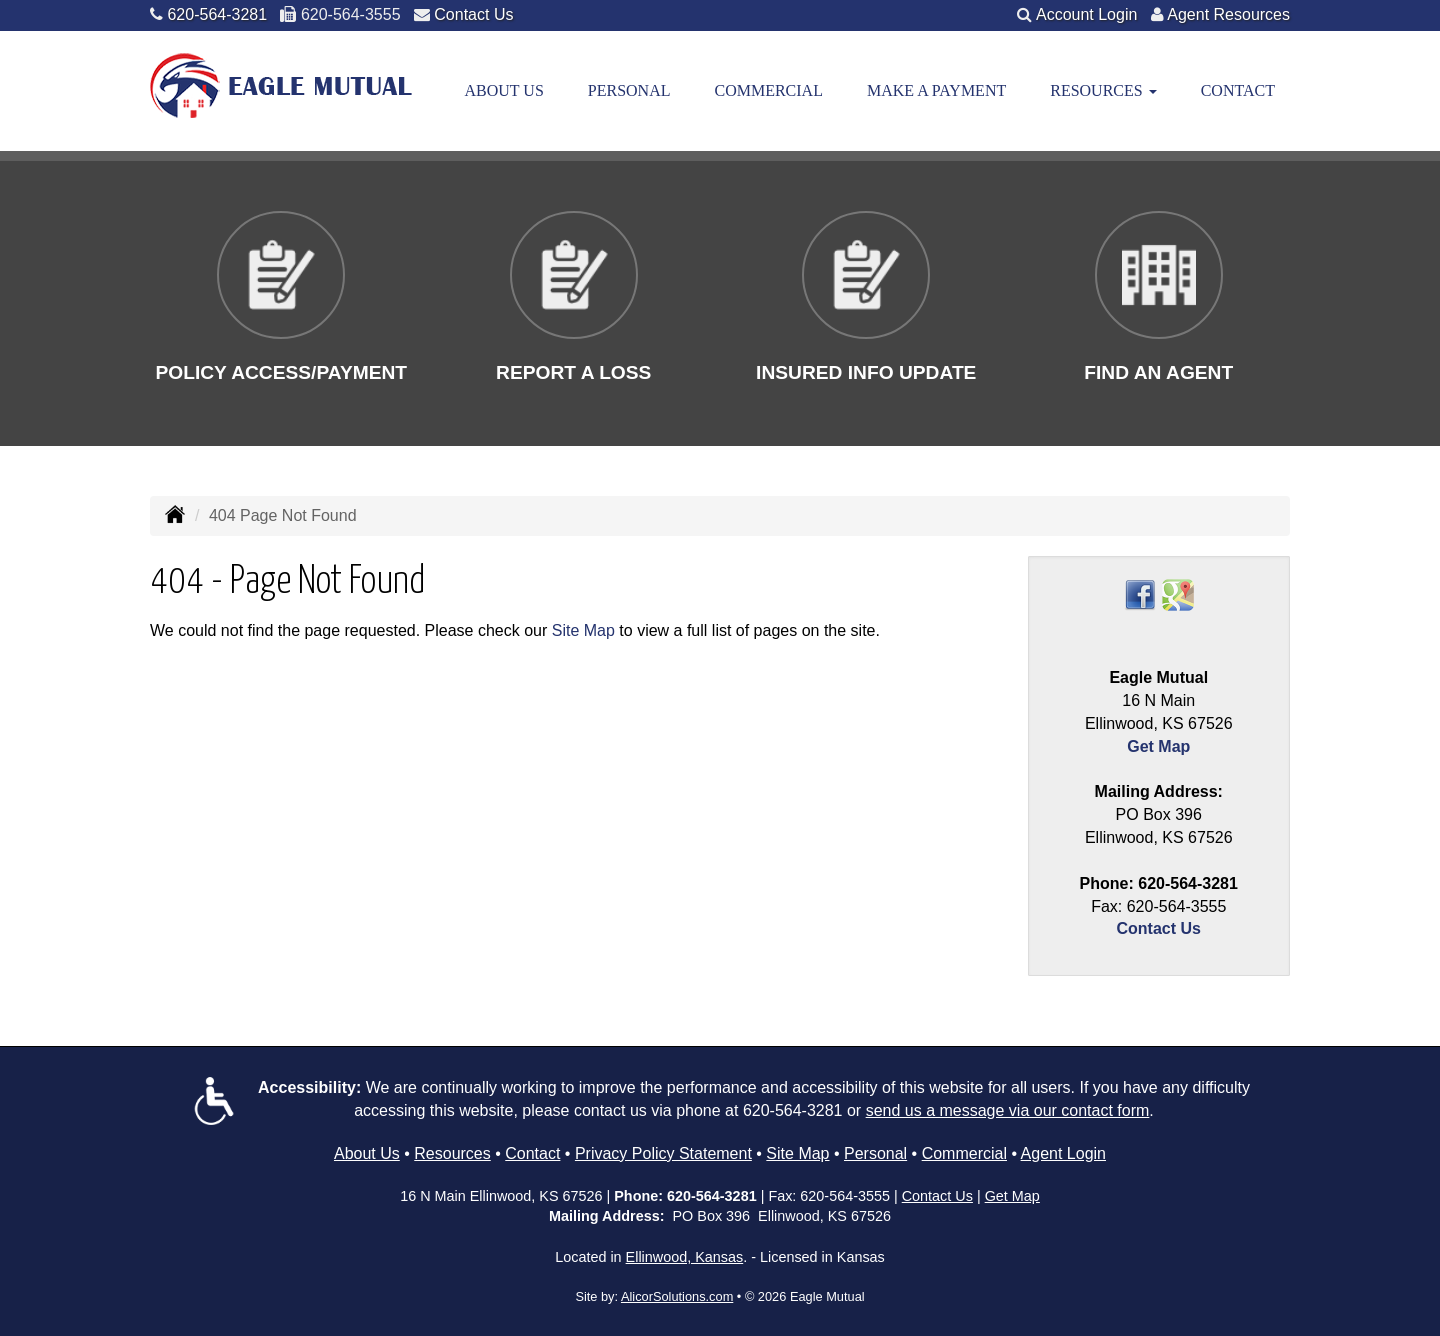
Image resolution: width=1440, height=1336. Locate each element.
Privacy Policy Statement (663, 1153)
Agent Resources (1228, 14)
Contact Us (473, 14)
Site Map (583, 630)
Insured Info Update (866, 372)
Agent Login (1063, 1153)
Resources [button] (1103, 90)
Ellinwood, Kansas (685, 1257)
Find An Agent (1158, 372)
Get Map (1158, 746)
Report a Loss (573, 372)
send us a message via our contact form (1008, 1110)
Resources (452, 1153)
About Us (504, 90)
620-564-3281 (217, 14)
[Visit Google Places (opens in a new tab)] (1178, 594)
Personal (629, 90)
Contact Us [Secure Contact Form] (1159, 928)
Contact (1238, 90)
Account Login (1086, 14)
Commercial (768, 90)
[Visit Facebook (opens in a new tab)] (1140, 594)
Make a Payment (936, 90)
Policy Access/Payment (281, 372)
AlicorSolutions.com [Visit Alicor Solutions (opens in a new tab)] (677, 1296)
